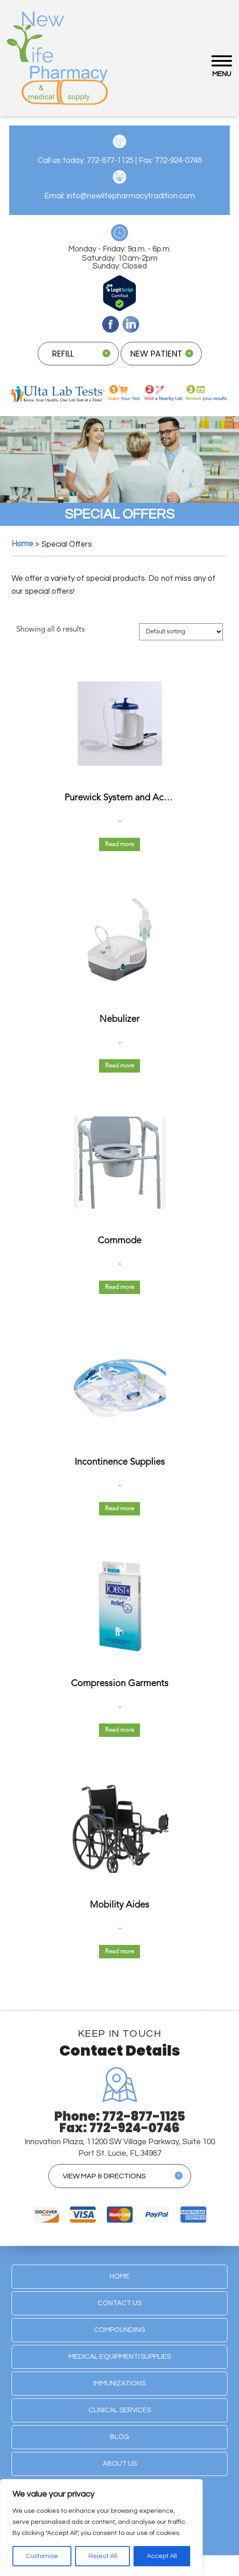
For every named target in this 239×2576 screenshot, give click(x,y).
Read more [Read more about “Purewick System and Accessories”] (119, 844)
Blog (119, 2436)
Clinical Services (119, 2410)
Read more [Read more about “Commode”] (119, 1287)
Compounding (119, 2329)
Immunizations (119, 2383)
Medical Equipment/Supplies (120, 2356)
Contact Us (119, 2303)
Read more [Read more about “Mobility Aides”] (119, 1952)
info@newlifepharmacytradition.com (131, 196)
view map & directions (104, 2176)
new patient (156, 353)
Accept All (162, 2556)
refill (63, 353)
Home (119, 2276)
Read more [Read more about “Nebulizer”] (119, 1066)
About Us (120, 2463)
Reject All (102, 2556)
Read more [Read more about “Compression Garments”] (119, 1730)
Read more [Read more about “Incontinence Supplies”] (119, 1509)
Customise (42, 2556)
